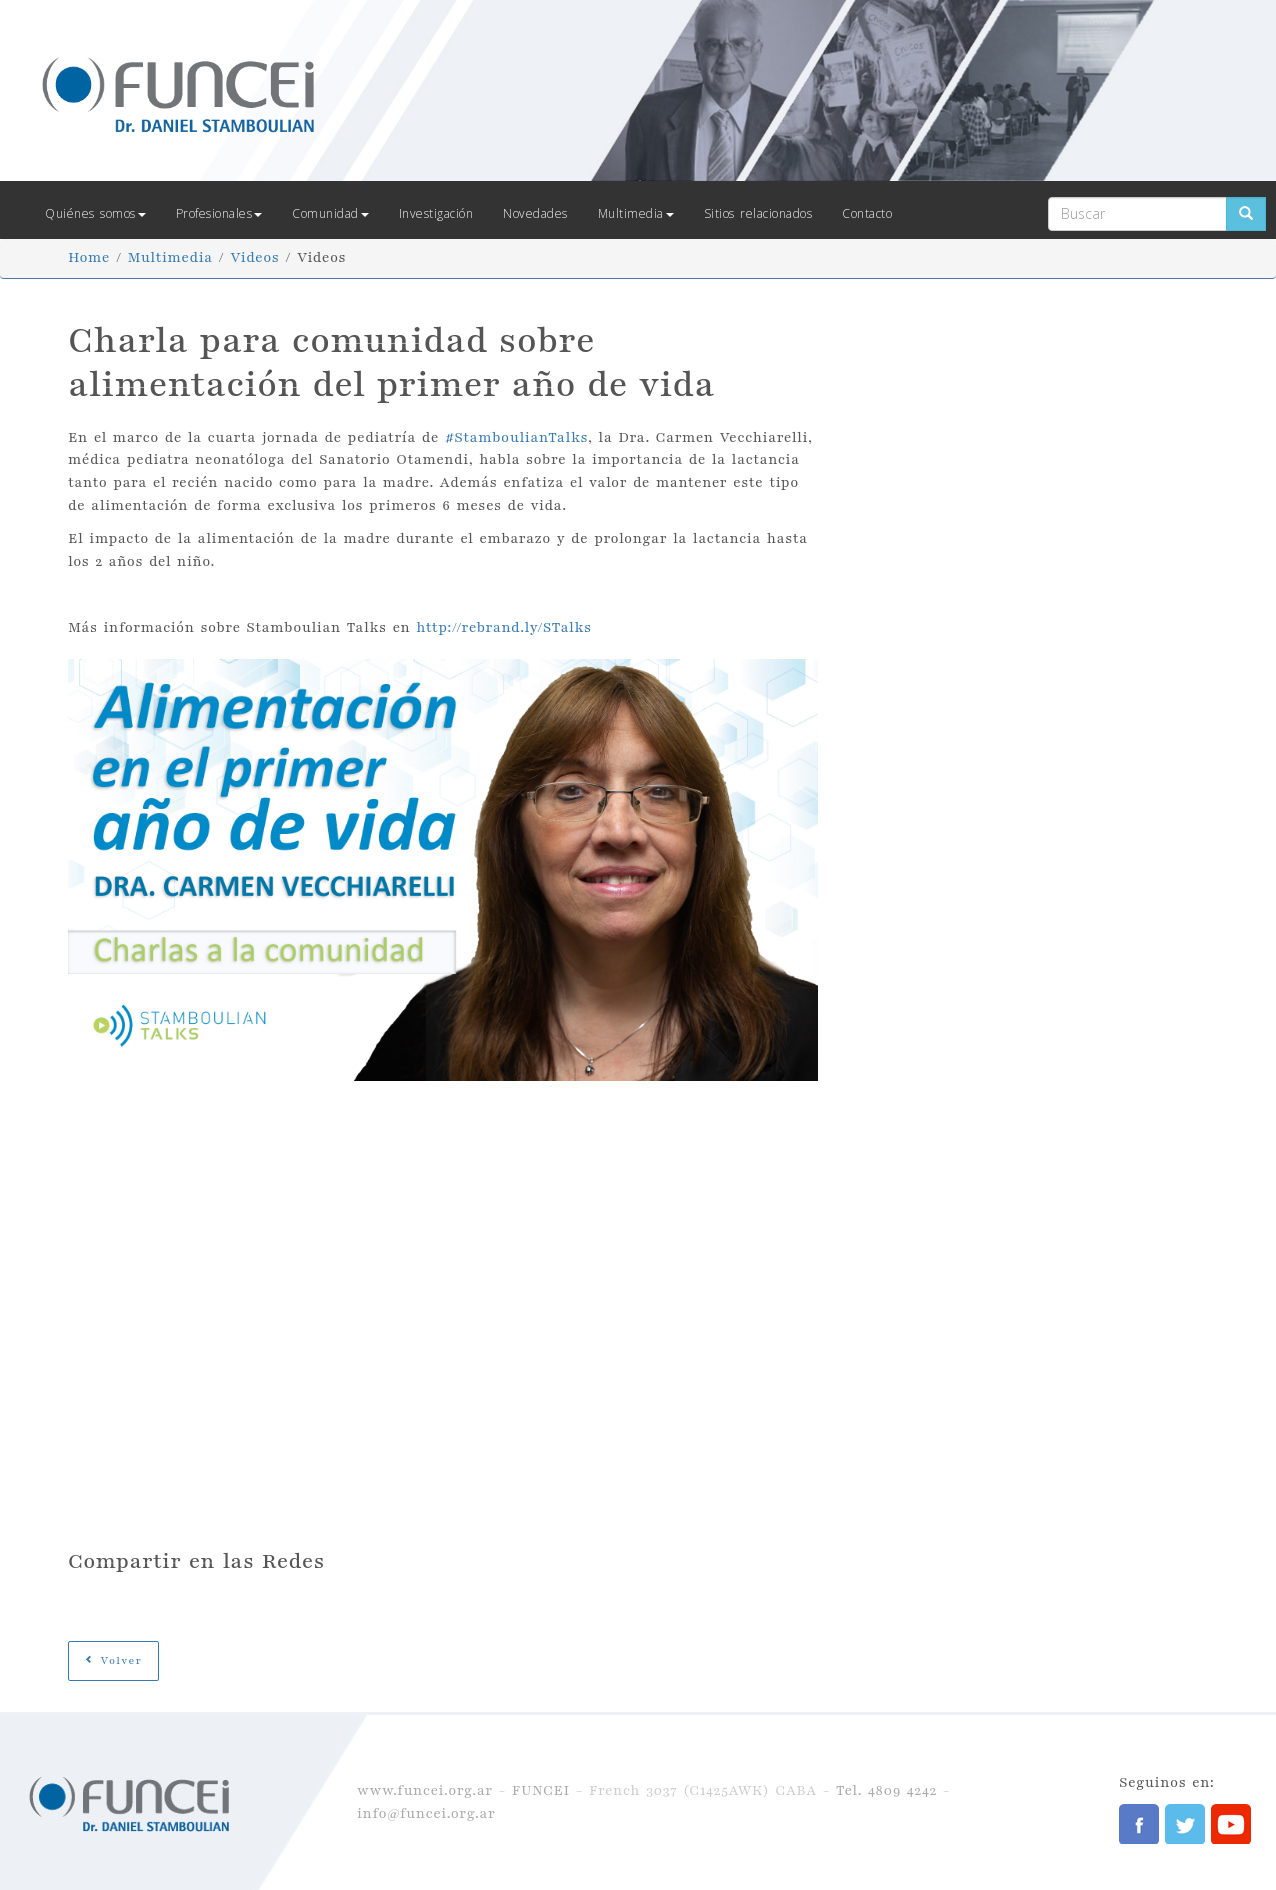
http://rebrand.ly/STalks (503, 627)
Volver (113, 1660)
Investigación (436, 213)
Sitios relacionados (758, 213)
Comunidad (330, 213)
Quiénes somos (95, 213)
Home (89, 257)
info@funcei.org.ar (426, 1813)
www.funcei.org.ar (425, 1790)
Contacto (867, 213)
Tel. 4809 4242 (886, 1790)
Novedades (535, 213)
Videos (254, 257)
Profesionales (219, 213)
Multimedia (636, 213)
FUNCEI (541, 1790)
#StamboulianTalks (516, 437)
